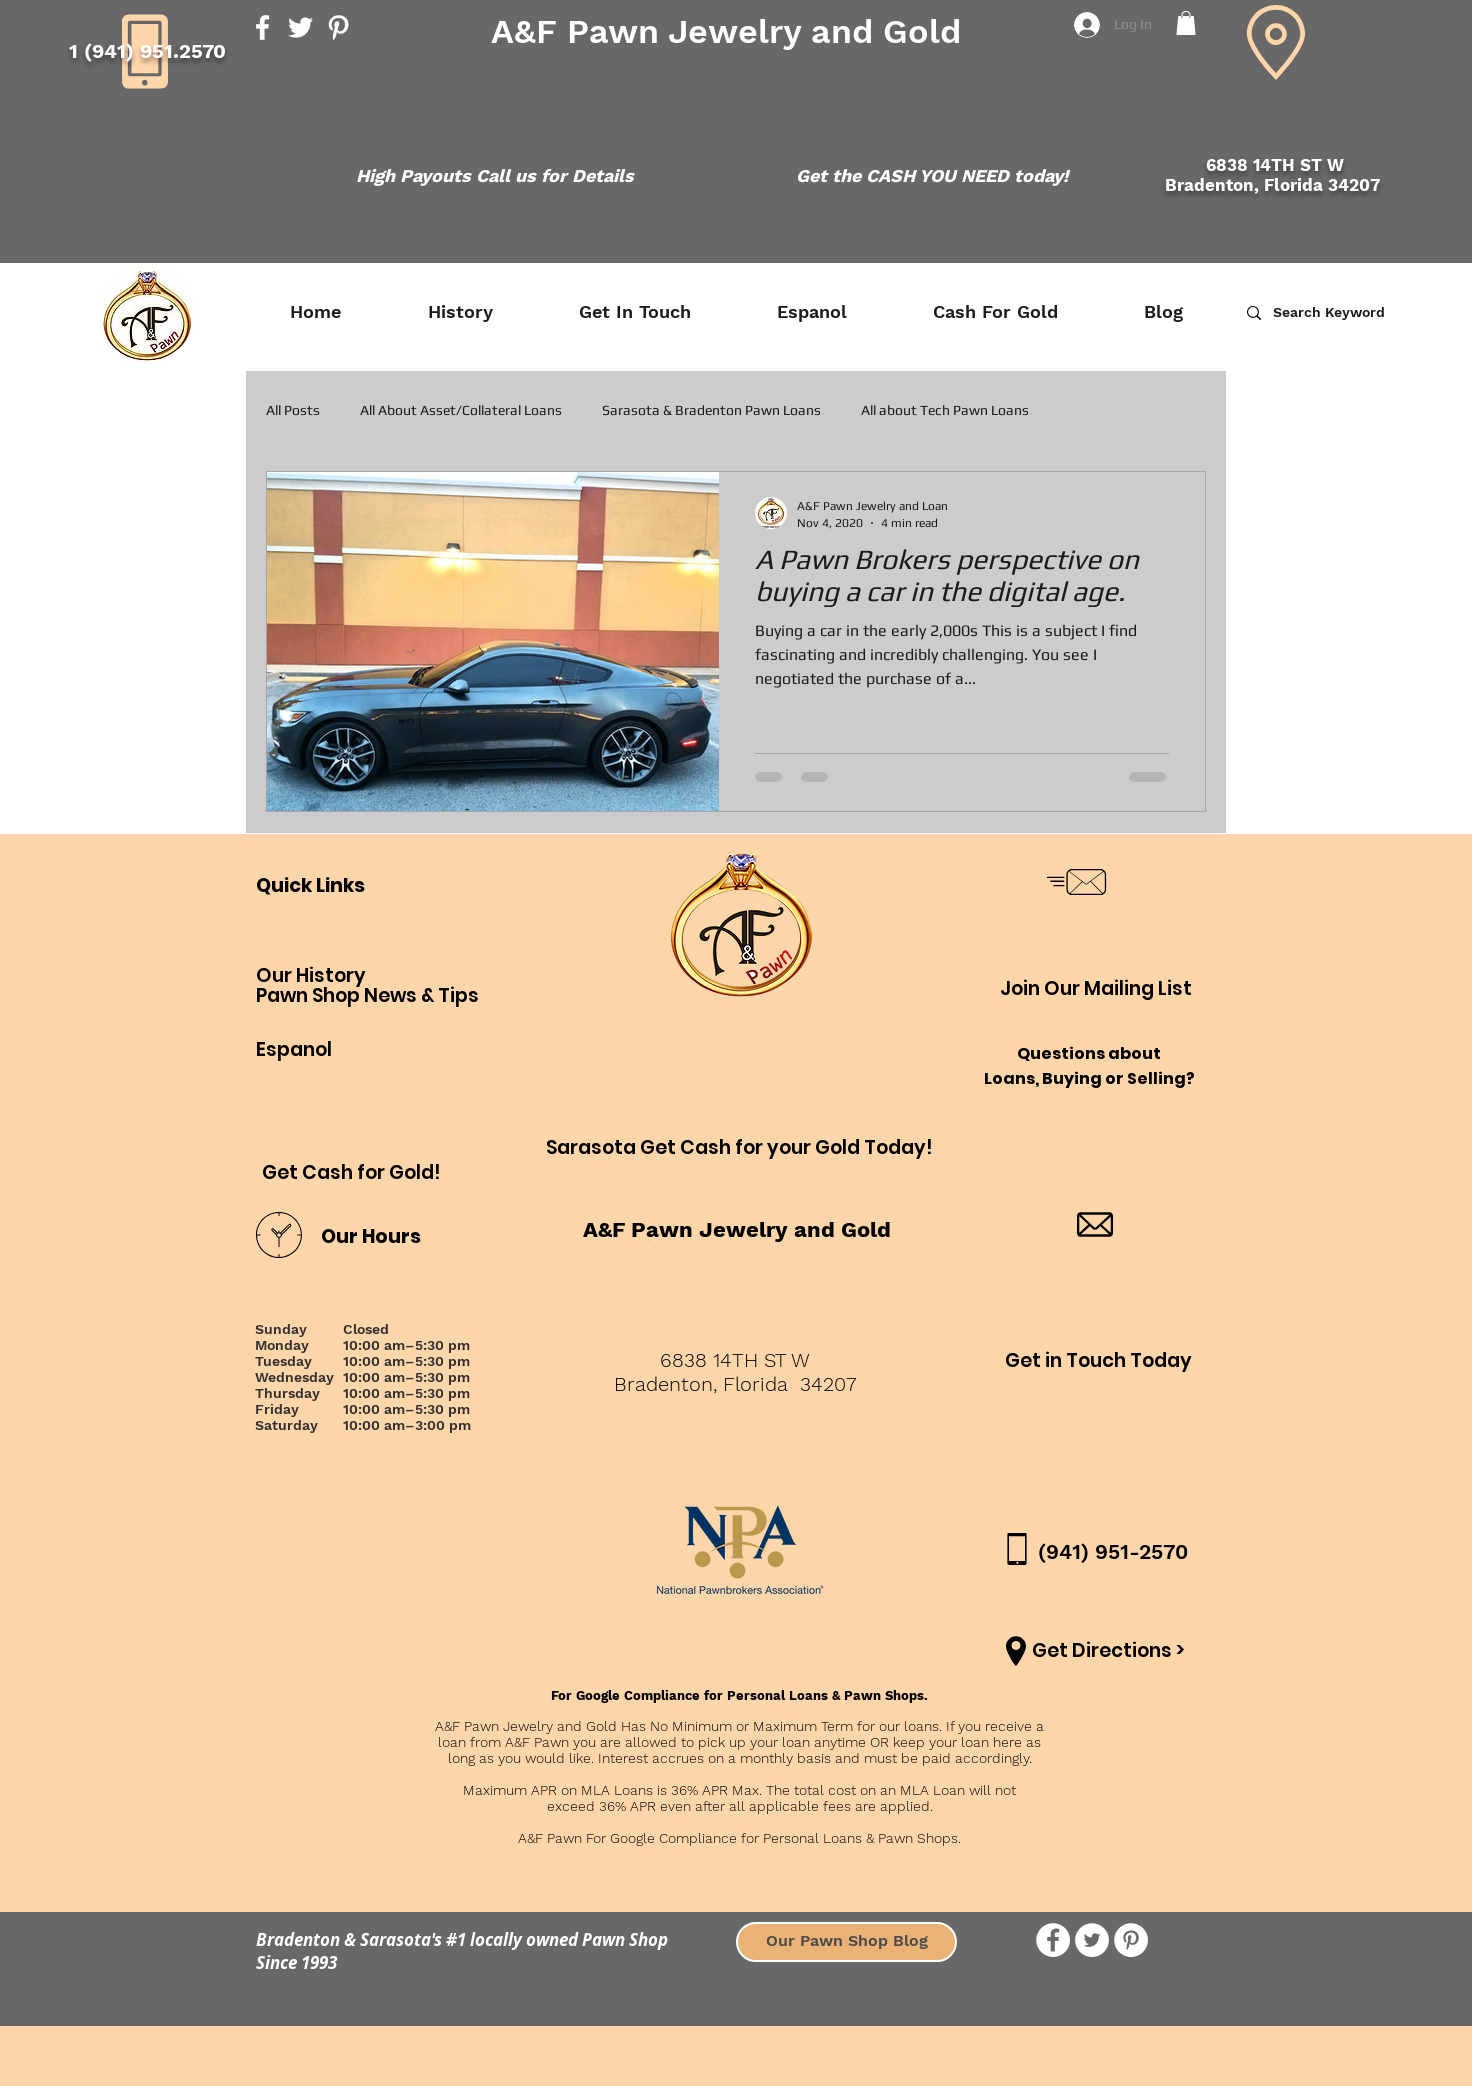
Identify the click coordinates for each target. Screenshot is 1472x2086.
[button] (1186, 23)
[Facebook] (262, 27)
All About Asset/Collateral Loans (461, 410)
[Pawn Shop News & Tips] (367, 997)
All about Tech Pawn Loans (945, 410)
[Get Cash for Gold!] (351, 1173)
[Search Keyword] (1358, 312)
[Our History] (321, 977)
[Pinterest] (338, 27)
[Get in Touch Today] (1098, 1361)
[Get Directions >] (1108, 1651)
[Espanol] (294, 1051)
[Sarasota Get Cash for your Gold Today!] (739, 1148)
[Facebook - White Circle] (1053, 1940)
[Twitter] (300, 27)
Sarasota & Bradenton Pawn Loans (711, 410)
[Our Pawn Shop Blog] (846, 1942)
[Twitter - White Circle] (1092, 1940)
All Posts (293, 410)
